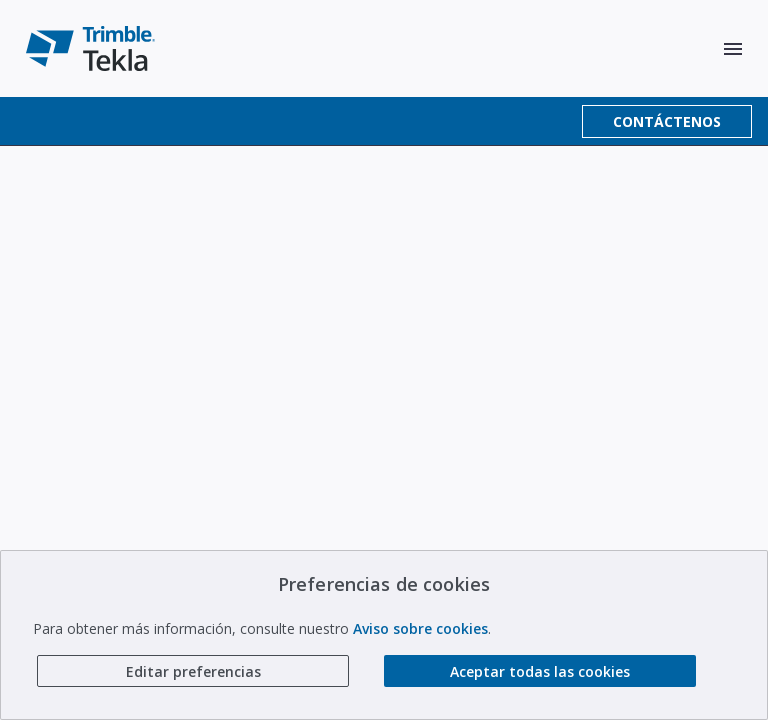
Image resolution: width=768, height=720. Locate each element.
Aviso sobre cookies (420, 628)
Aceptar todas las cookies (540, 671)
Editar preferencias (193, 671)
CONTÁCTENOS (667, 121)
